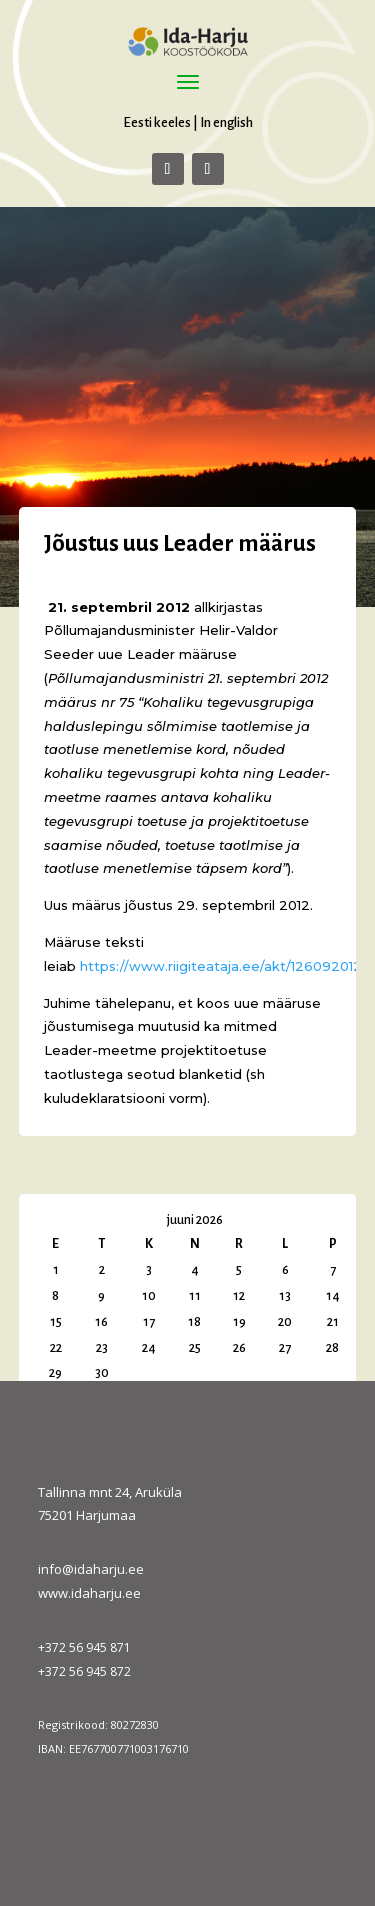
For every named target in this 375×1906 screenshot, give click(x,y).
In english (226, 122)
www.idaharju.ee (89, 1593)
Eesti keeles (157, 122)
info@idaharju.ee (91, 1569)
